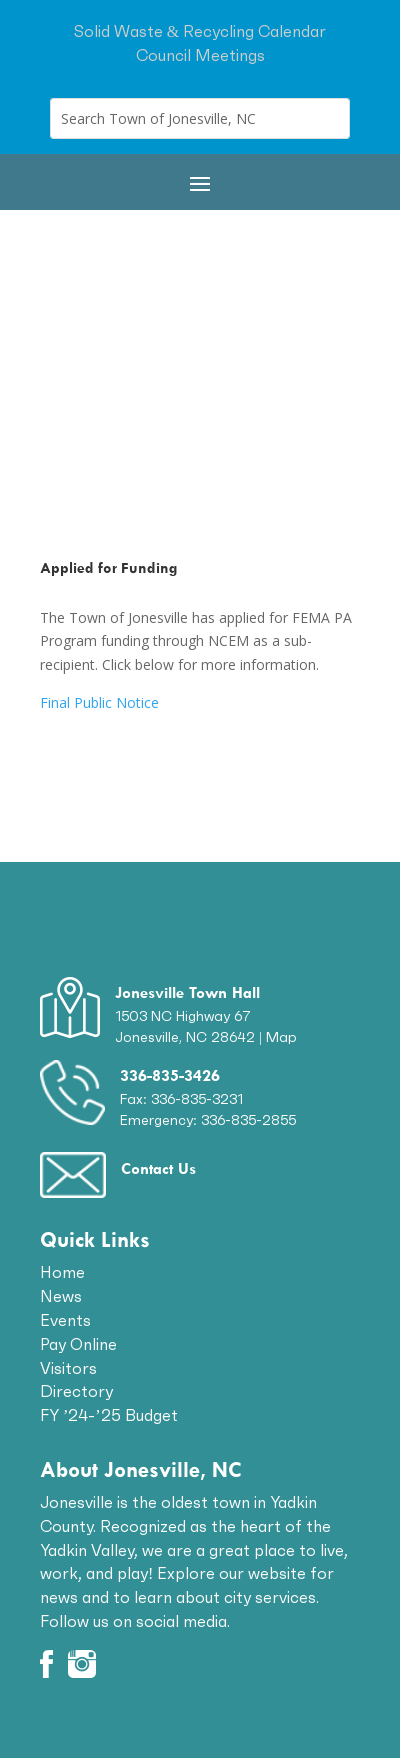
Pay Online (78, 1344)
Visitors (68, 1368)
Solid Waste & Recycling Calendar (200, 31)
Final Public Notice (99, 702)
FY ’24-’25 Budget (109, 1415)
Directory (76, 1391)
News (61, 1296)
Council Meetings (200, 55)
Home (62, 1272)
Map (281, 1037)
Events (65, 1320)
